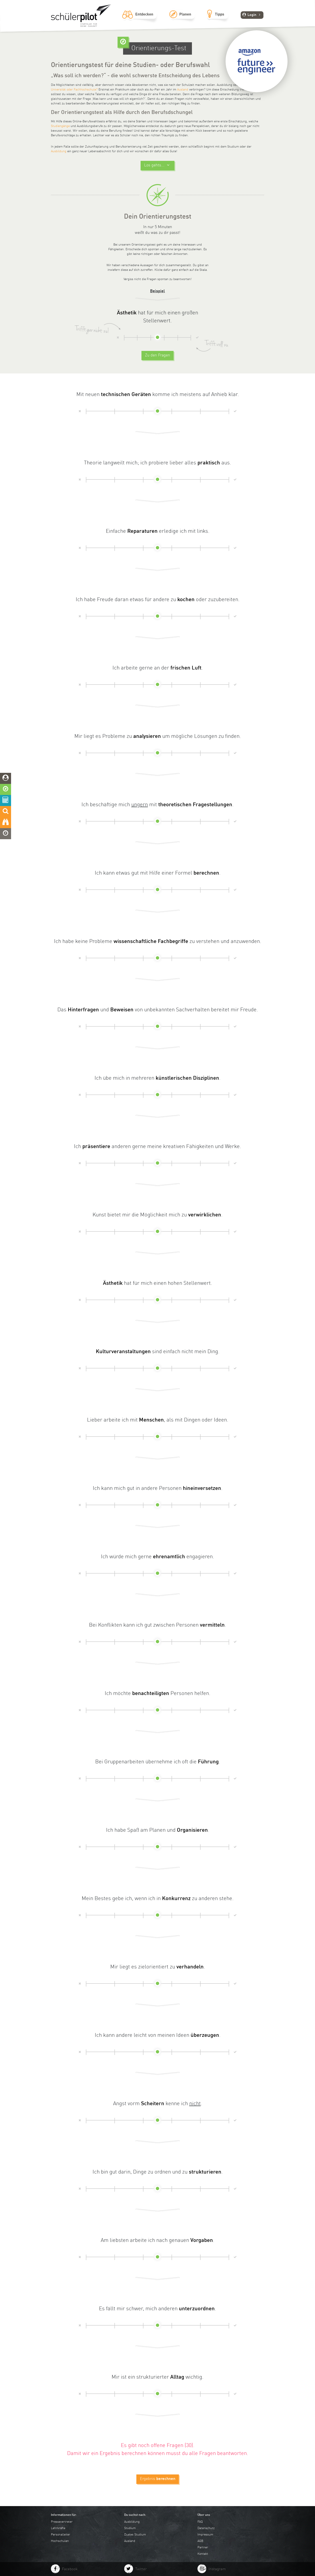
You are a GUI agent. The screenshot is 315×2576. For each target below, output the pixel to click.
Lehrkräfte (58, 2528)
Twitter (141, 2569)
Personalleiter (60, 2534)
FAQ (200, 2521)
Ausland (182, 89)
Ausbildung (58, 151)
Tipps (217, 19)
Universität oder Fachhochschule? (74, 89)
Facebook (70, 2569)
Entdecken (139, 19)
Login (252, 15)
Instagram (217, 2569)
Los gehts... (157, 165)
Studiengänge (60, 126)
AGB (200, 2541)
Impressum (205, 2534)
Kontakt (202, 2553)
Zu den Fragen (157, 355)
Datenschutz (206, 2528)
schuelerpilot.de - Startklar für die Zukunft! (81, 15)
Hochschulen (60, 2541)
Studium (130, 2528)
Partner (202, 2547)
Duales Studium (135, 2534)
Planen (182, 19)
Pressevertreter (62, 2521)
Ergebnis (157, 2479)
